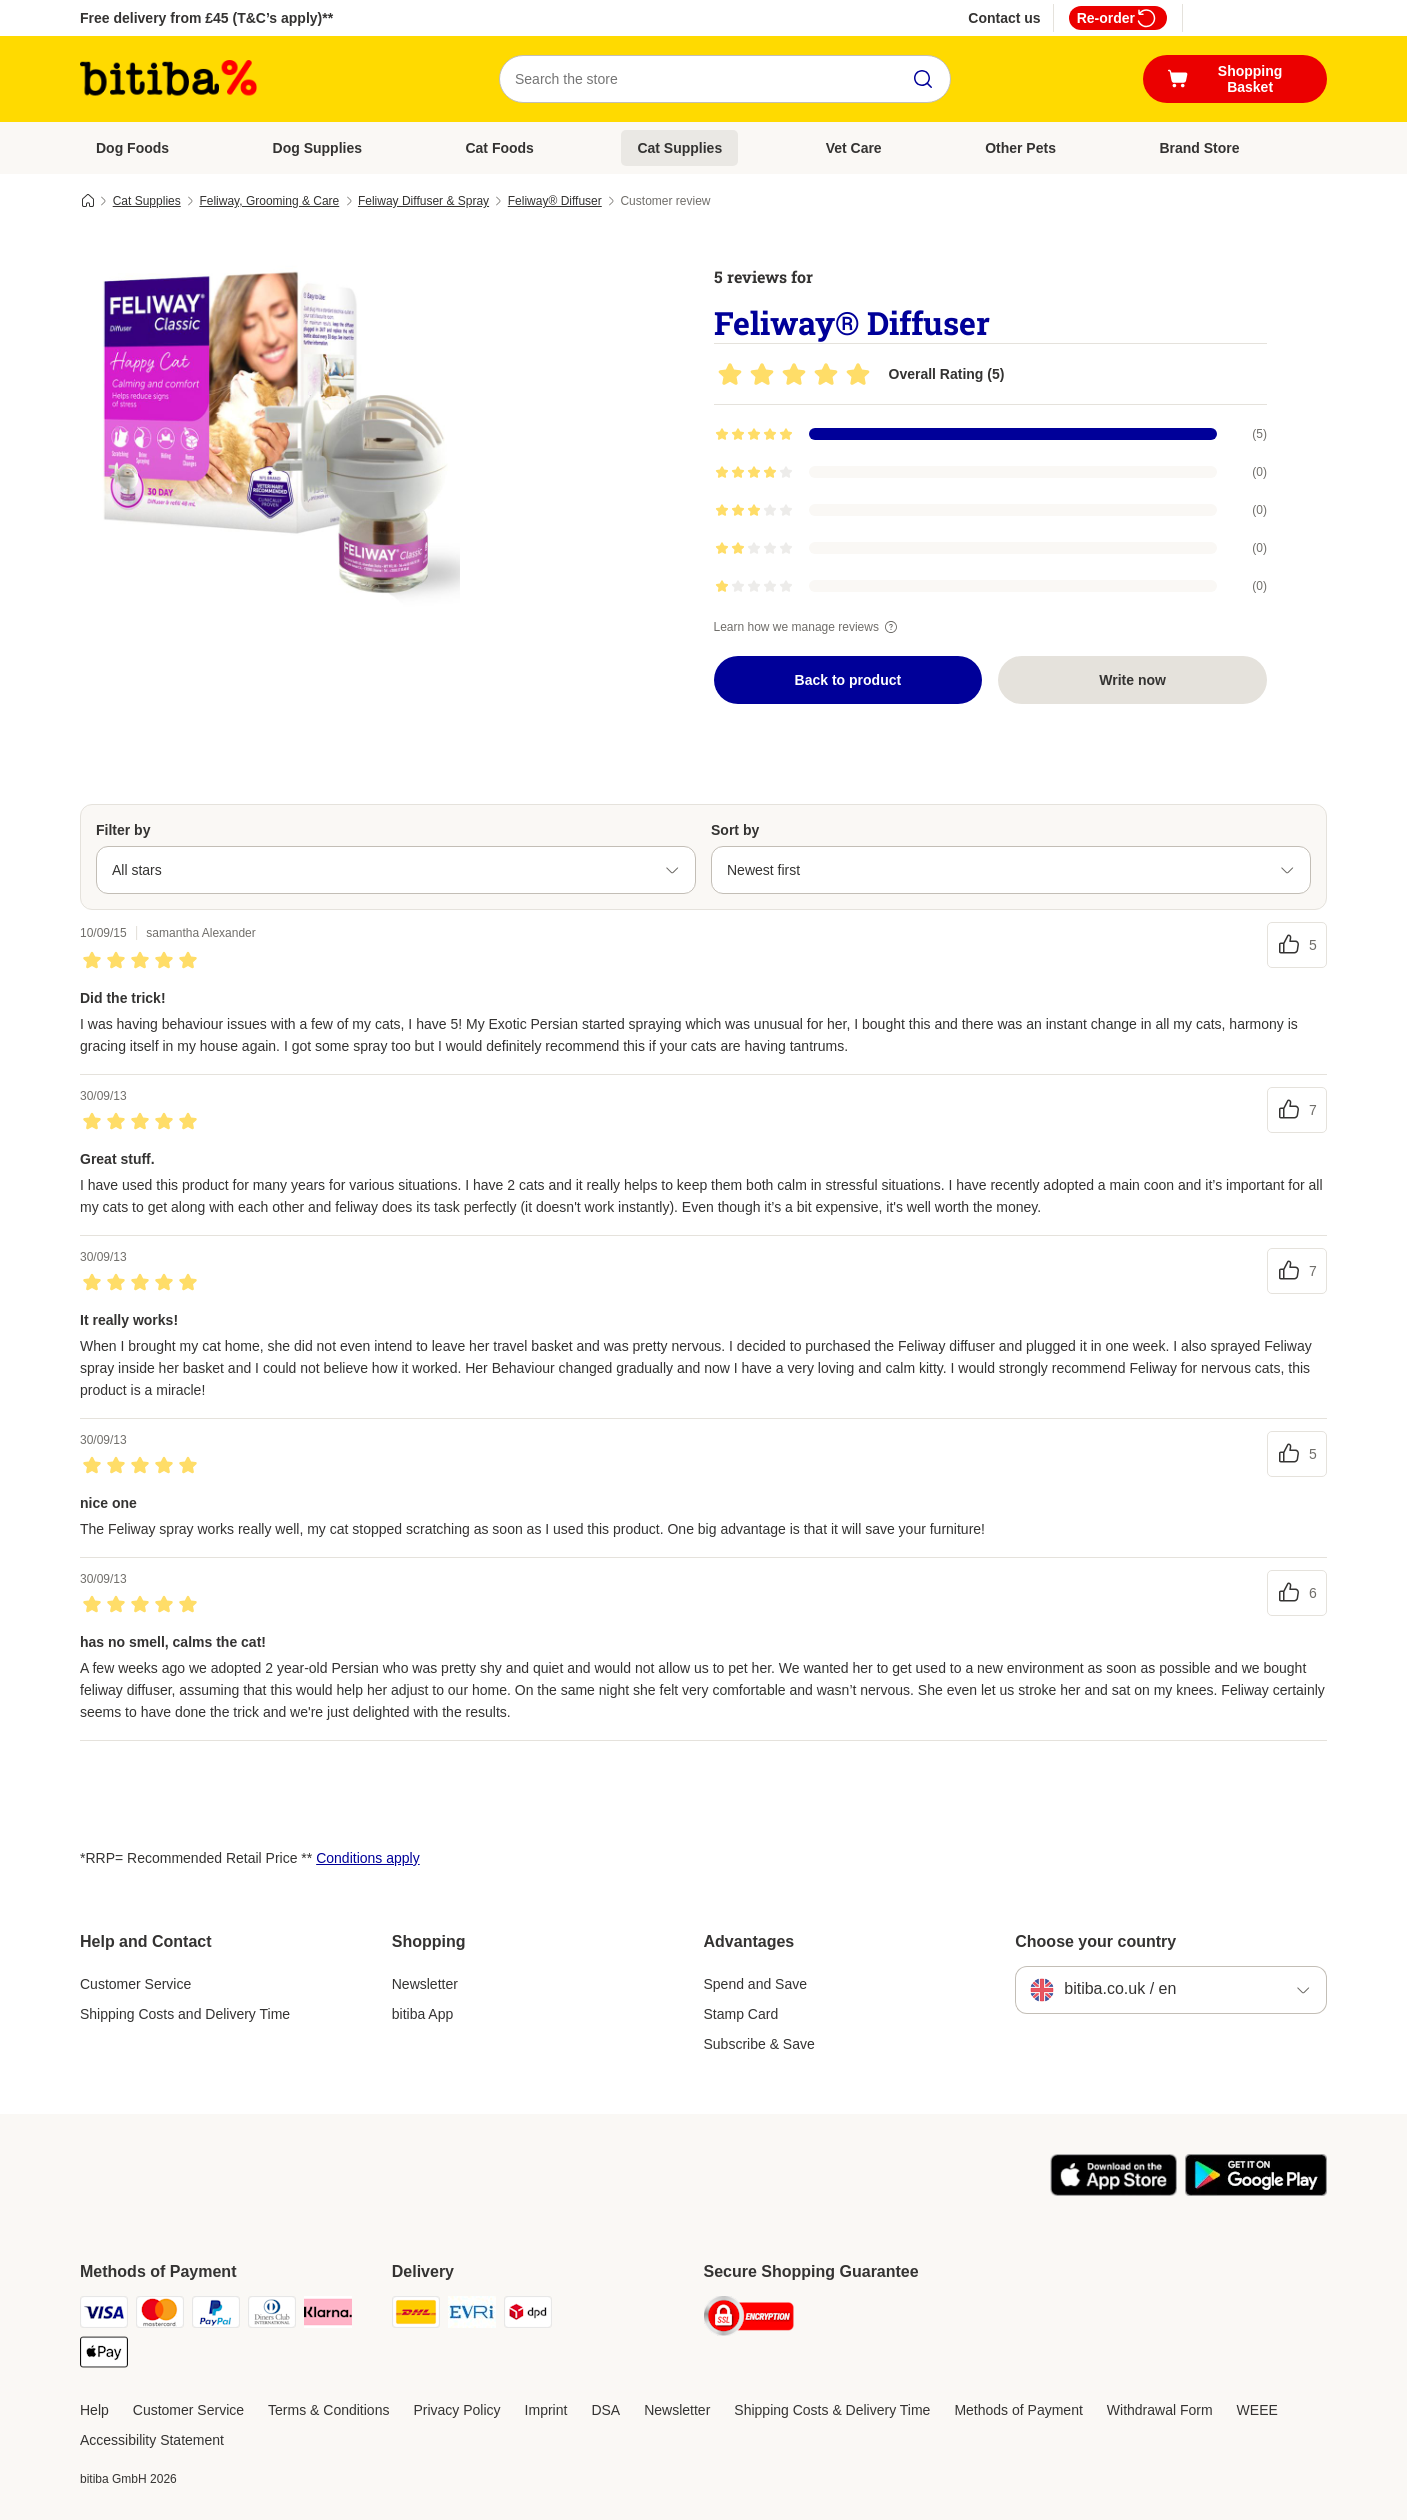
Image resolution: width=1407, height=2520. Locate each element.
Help (94, 2410)
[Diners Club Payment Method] (272, 2315)
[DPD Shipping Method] (528, 2315)
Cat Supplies (679, 148)
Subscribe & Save (759, 2044)
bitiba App (423, 2014)
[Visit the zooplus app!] (1113, 2191)
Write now (1132, 680)
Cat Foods (499, 148)
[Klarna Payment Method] (328, 2315)
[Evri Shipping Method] (472, 2315)
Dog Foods (132, 148)
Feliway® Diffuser (555, 201)
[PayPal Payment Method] (216, 2315)
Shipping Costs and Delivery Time (185, 2014)
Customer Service (135, 1984)
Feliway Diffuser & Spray (423, 201)
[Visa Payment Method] (104, 2315)
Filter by (123, 830)
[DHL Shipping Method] (416, 2315)
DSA (605, 2410)
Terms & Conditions (328, 2410)
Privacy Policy (456, 2410)
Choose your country (1095, 1941)
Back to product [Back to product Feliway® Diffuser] (848, 680)
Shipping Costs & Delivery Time (832, 2410)
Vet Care (854, 148)
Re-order (1118, 18)
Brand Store (1199, 148)
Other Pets (1020, 148)
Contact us (1004, 18)
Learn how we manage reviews (808, 627)
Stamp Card (741, 2014)
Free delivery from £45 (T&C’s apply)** (206, 18)
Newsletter (425, 1984)
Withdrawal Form (1160, 2410)
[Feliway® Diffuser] (270, 433)
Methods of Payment (1018, 2410)
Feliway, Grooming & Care (269, 201)
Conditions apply (368, 1858)
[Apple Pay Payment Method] (104, 2355)
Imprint (546, 2410)
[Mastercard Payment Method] (160, 2315)
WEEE (1257, 2410)
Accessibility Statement (152, 2440)
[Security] (749, 2319)
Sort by (735, 830)
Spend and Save (756, 1984)
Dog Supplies (317, 148)
